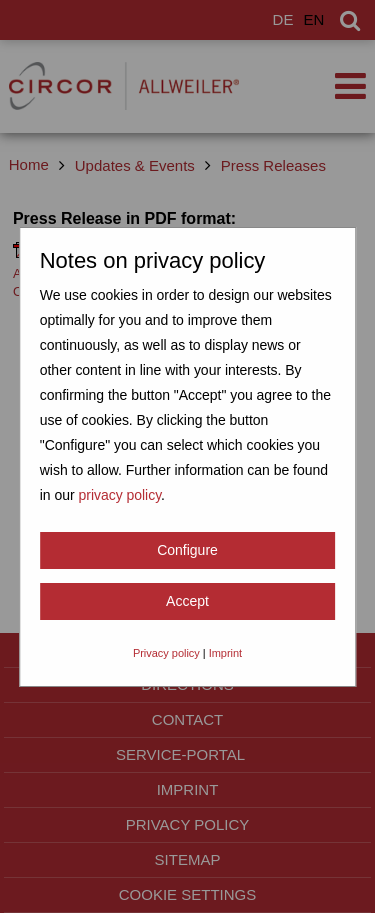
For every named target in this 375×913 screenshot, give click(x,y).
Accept (187, 601)
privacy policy (119, 495)
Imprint (225, 653)
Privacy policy (166, 653)
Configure (187, 550)
